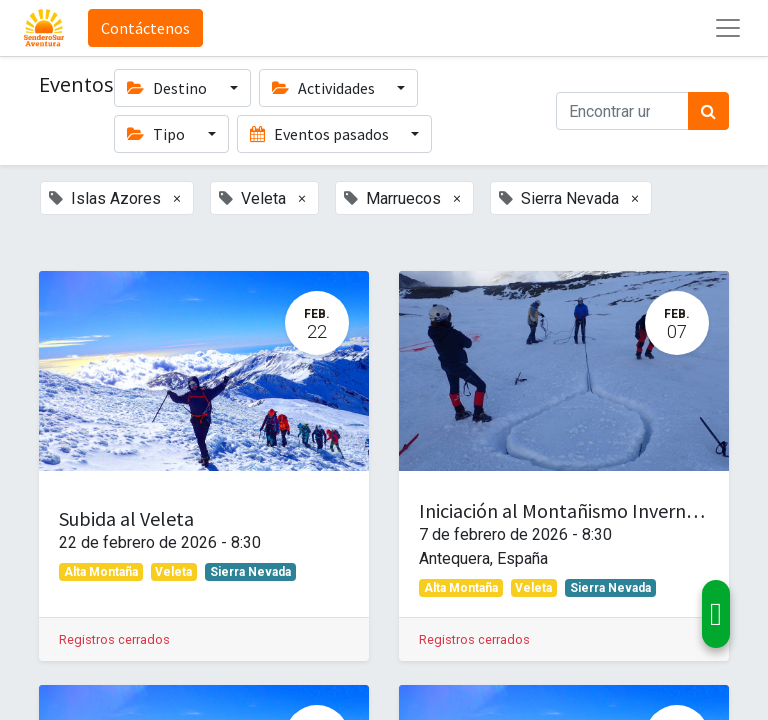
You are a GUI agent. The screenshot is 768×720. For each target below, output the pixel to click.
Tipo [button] (157, 134)
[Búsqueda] (708, 111)
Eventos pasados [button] (321, 134)
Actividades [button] (325, 88)
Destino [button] (168, 88)
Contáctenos (145, 28)
